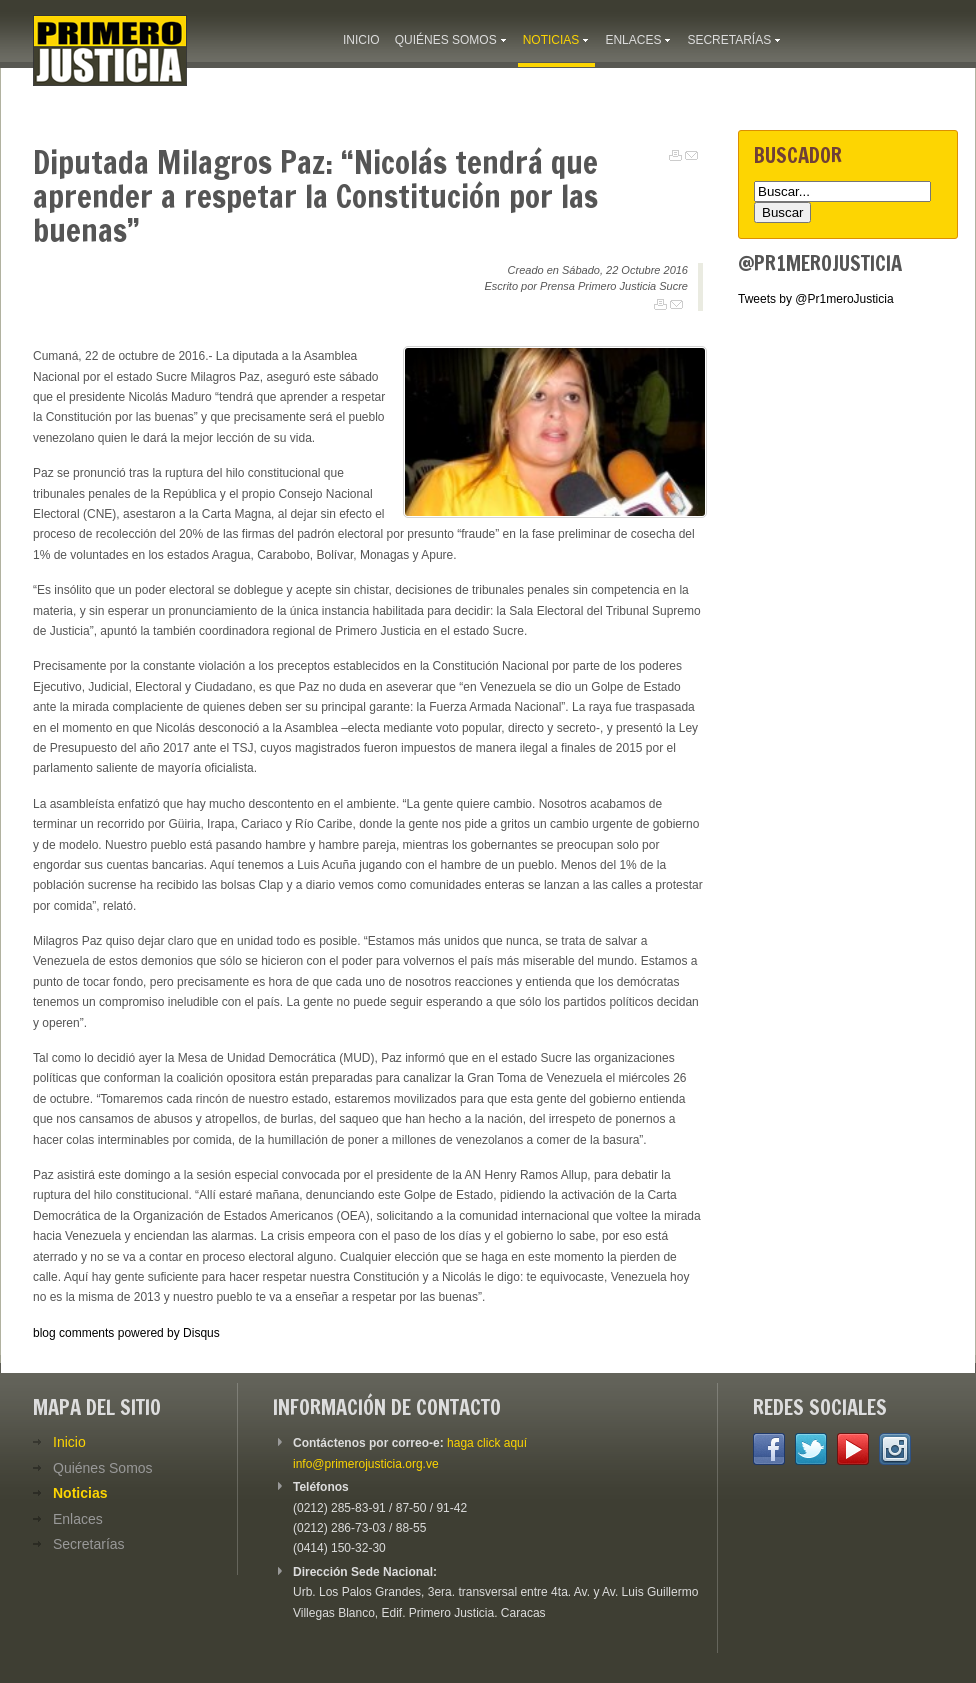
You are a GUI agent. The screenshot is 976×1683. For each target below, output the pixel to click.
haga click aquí (487, 1443)
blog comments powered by (126, 1333)
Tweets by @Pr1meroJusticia (816, 299)
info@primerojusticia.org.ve (366, 1464)
